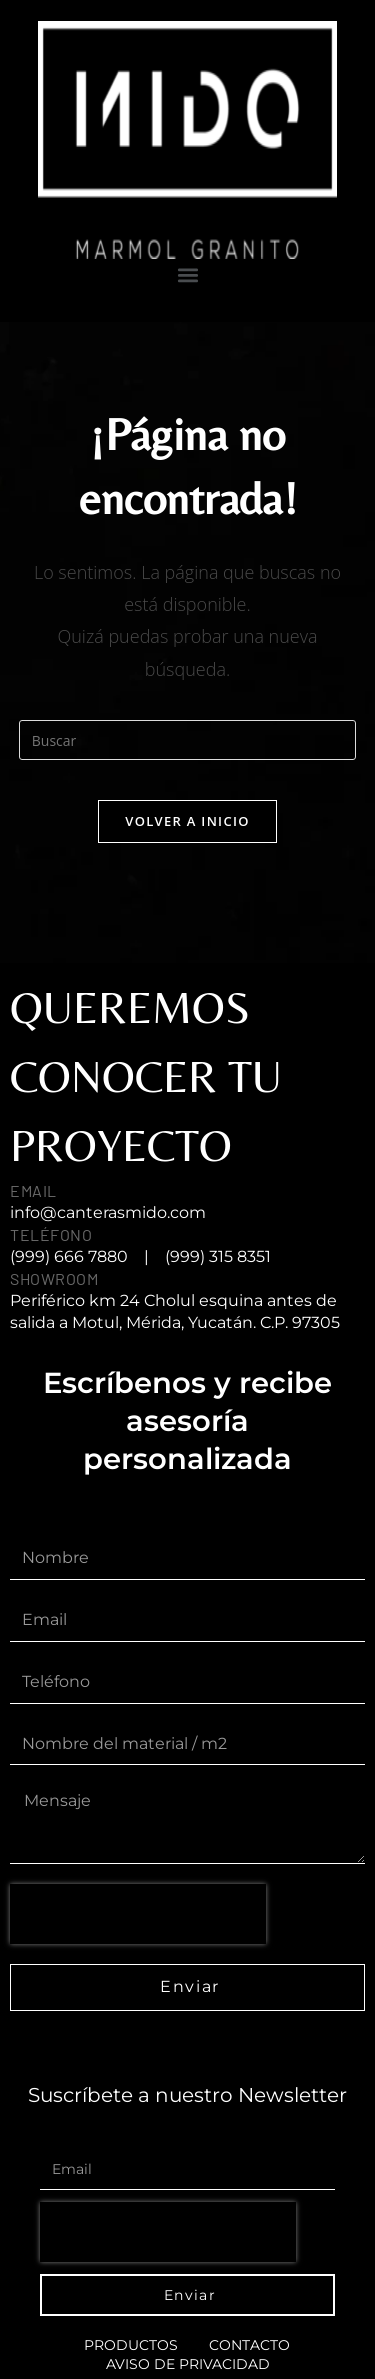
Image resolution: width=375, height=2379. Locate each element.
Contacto (249, 2345)
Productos (131, 2345)
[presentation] (138, 1914)
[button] (187, 275)
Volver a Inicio (187, 821)
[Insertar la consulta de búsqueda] (188, 740)
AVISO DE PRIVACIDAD (188, 2364)
